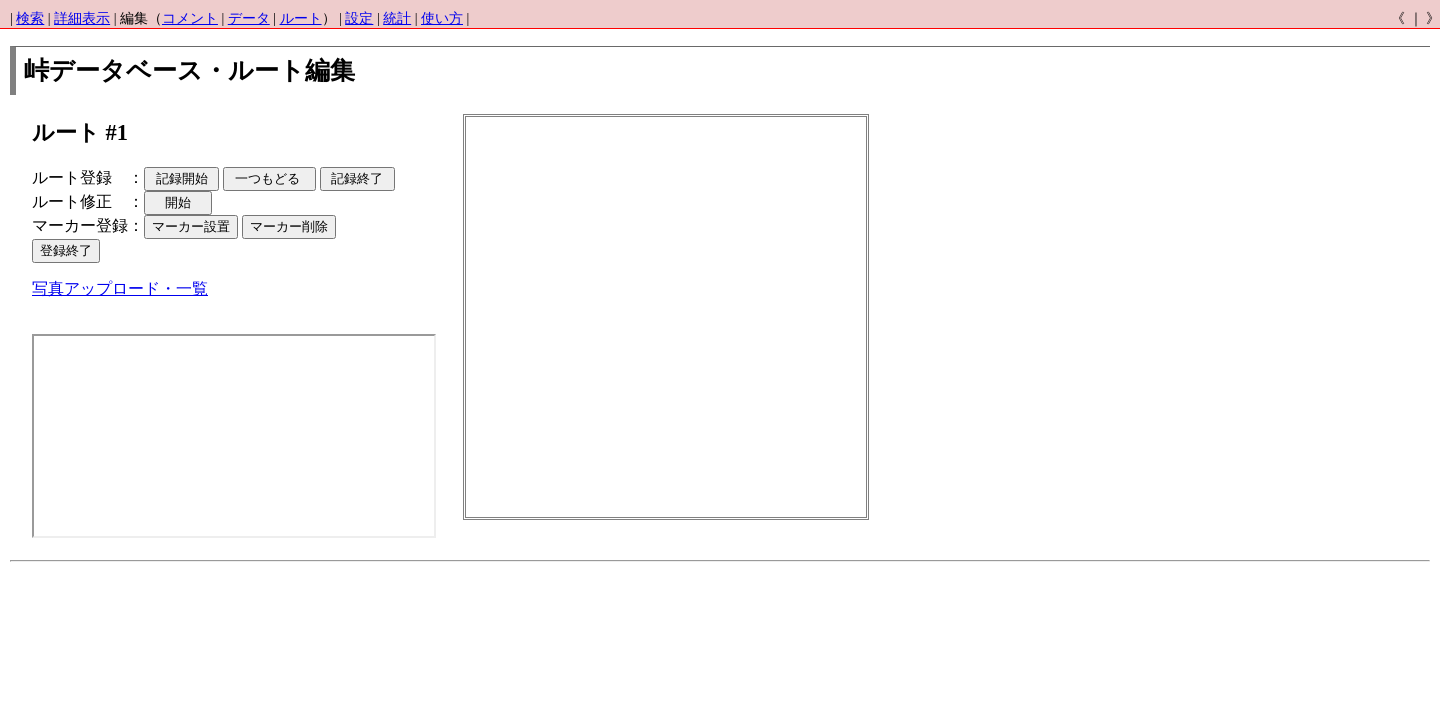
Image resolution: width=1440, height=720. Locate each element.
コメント (190, 18)
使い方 (442, 18)
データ (249, 18)
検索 (30, 18)
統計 (397, 18)
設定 (359, 18)
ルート (301, 18)
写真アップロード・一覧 (120, 288)
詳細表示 (82, 18)
